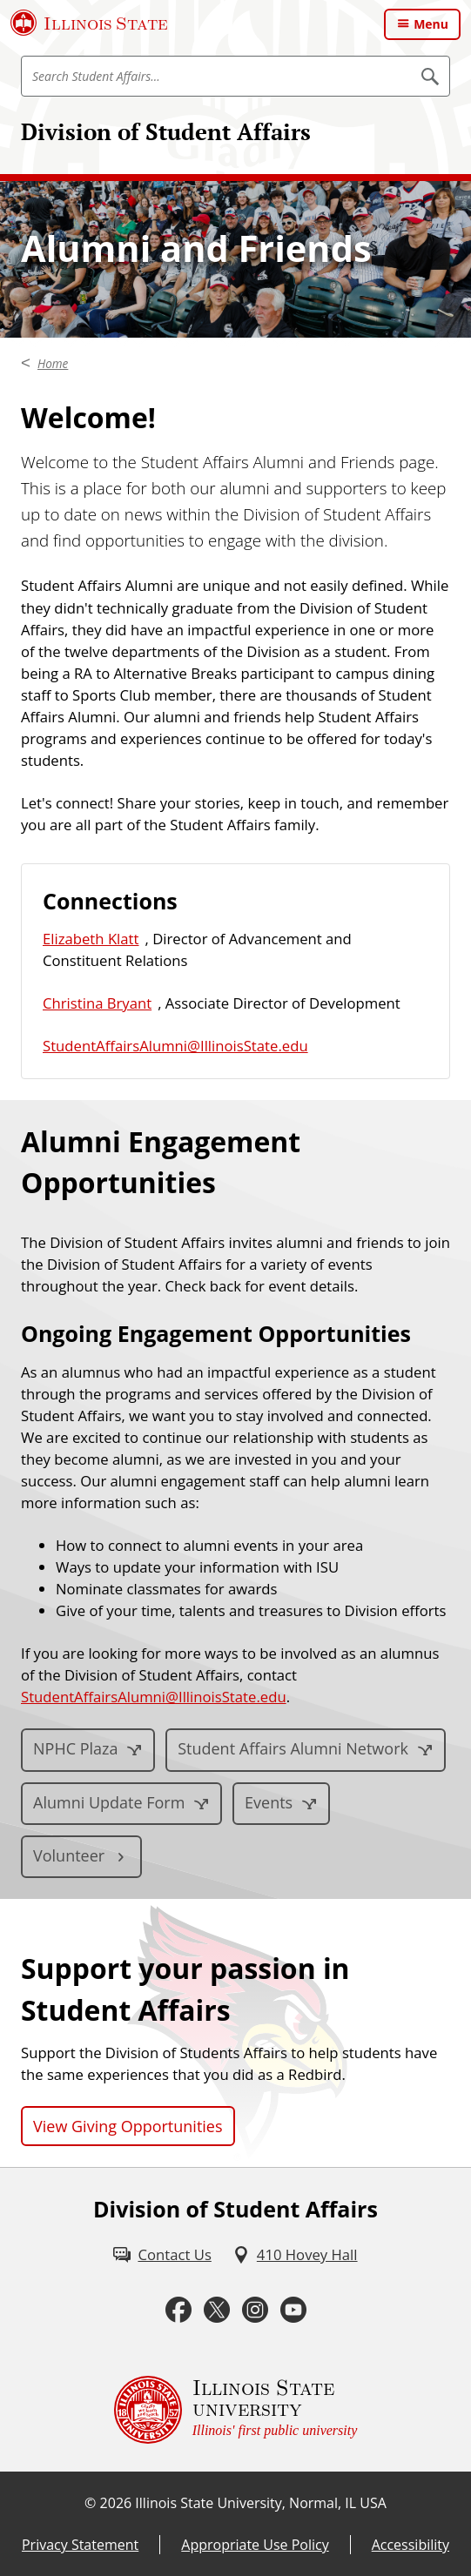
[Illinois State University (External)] (89, 22)
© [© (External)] (90, 2502)
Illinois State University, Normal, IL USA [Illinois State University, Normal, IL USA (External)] (261, 2502)
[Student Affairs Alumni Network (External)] (305, 1749)
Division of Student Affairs (166, 131)
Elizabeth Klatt (91, 939)
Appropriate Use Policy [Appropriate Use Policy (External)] (254, 2544)
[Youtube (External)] (293, 2310)
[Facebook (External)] (178, 2310)
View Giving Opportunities (128, 2126)
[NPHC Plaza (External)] (88, 1749)
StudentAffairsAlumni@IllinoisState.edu (175, 1046)
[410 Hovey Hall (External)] (295, 2254)
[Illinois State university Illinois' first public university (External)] (236, 2410)
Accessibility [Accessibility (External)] (410, 2544)
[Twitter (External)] (217, 2310)
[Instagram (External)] (255, 2310)
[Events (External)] (281, 1803)
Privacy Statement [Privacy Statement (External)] (80, 2544)
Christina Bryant (97, 1003)
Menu (431, 24)
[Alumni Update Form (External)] (121, 1803)
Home (52, 364)
